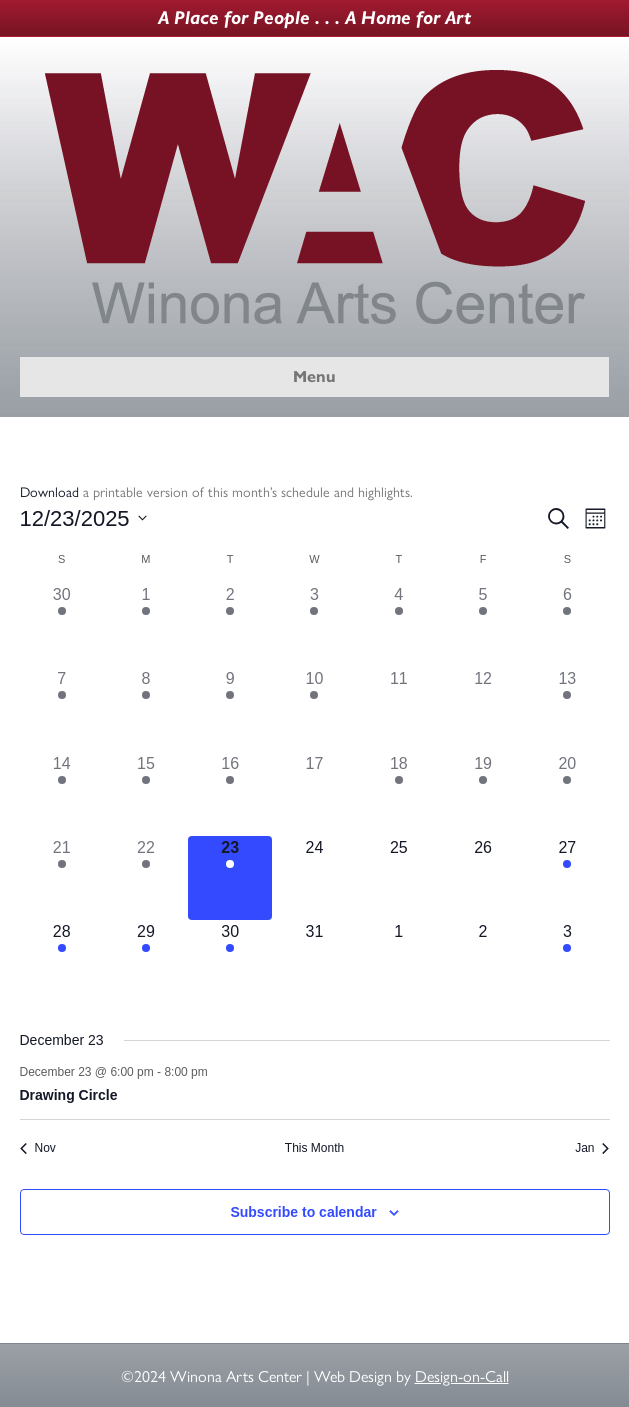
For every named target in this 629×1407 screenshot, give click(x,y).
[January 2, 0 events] (483, 962)
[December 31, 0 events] (314, 962)
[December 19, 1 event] (483, 794)
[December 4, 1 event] (399, 625)
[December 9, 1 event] (230, 709)
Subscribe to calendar (303, 1212)
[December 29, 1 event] (146, 962)
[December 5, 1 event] (483, 625)
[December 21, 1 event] (62, 878)
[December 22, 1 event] (146, 878)
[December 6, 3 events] (567, 625)
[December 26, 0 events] (483, 878)
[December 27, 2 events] (567, 878)
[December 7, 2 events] (62, 709)
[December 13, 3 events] (567, 709)
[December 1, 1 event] (146, 625)
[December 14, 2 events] (62, 794)
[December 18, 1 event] (399, 794)
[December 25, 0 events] (399, 878)
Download (49, 491)
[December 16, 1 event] (230, 794)
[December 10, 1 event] (314, 709)
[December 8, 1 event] (146, 709)
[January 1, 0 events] (399, 962)
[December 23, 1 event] (230, 878)
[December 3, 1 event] (314, 625)
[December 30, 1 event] (230, 962)
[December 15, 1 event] (146, 794)
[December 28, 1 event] (62, 962)
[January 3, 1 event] (567, 962)
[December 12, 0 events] (483, 709)
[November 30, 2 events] (62, 625)
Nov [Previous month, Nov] (38, 1148)
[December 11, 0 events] (399, 709)
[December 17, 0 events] (314, 794)
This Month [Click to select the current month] (314, 1148)
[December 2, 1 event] (230, 625)
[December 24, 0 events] (314, 878)
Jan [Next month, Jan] (592, 1148)
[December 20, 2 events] (567, 794)
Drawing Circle (69, 1095)
